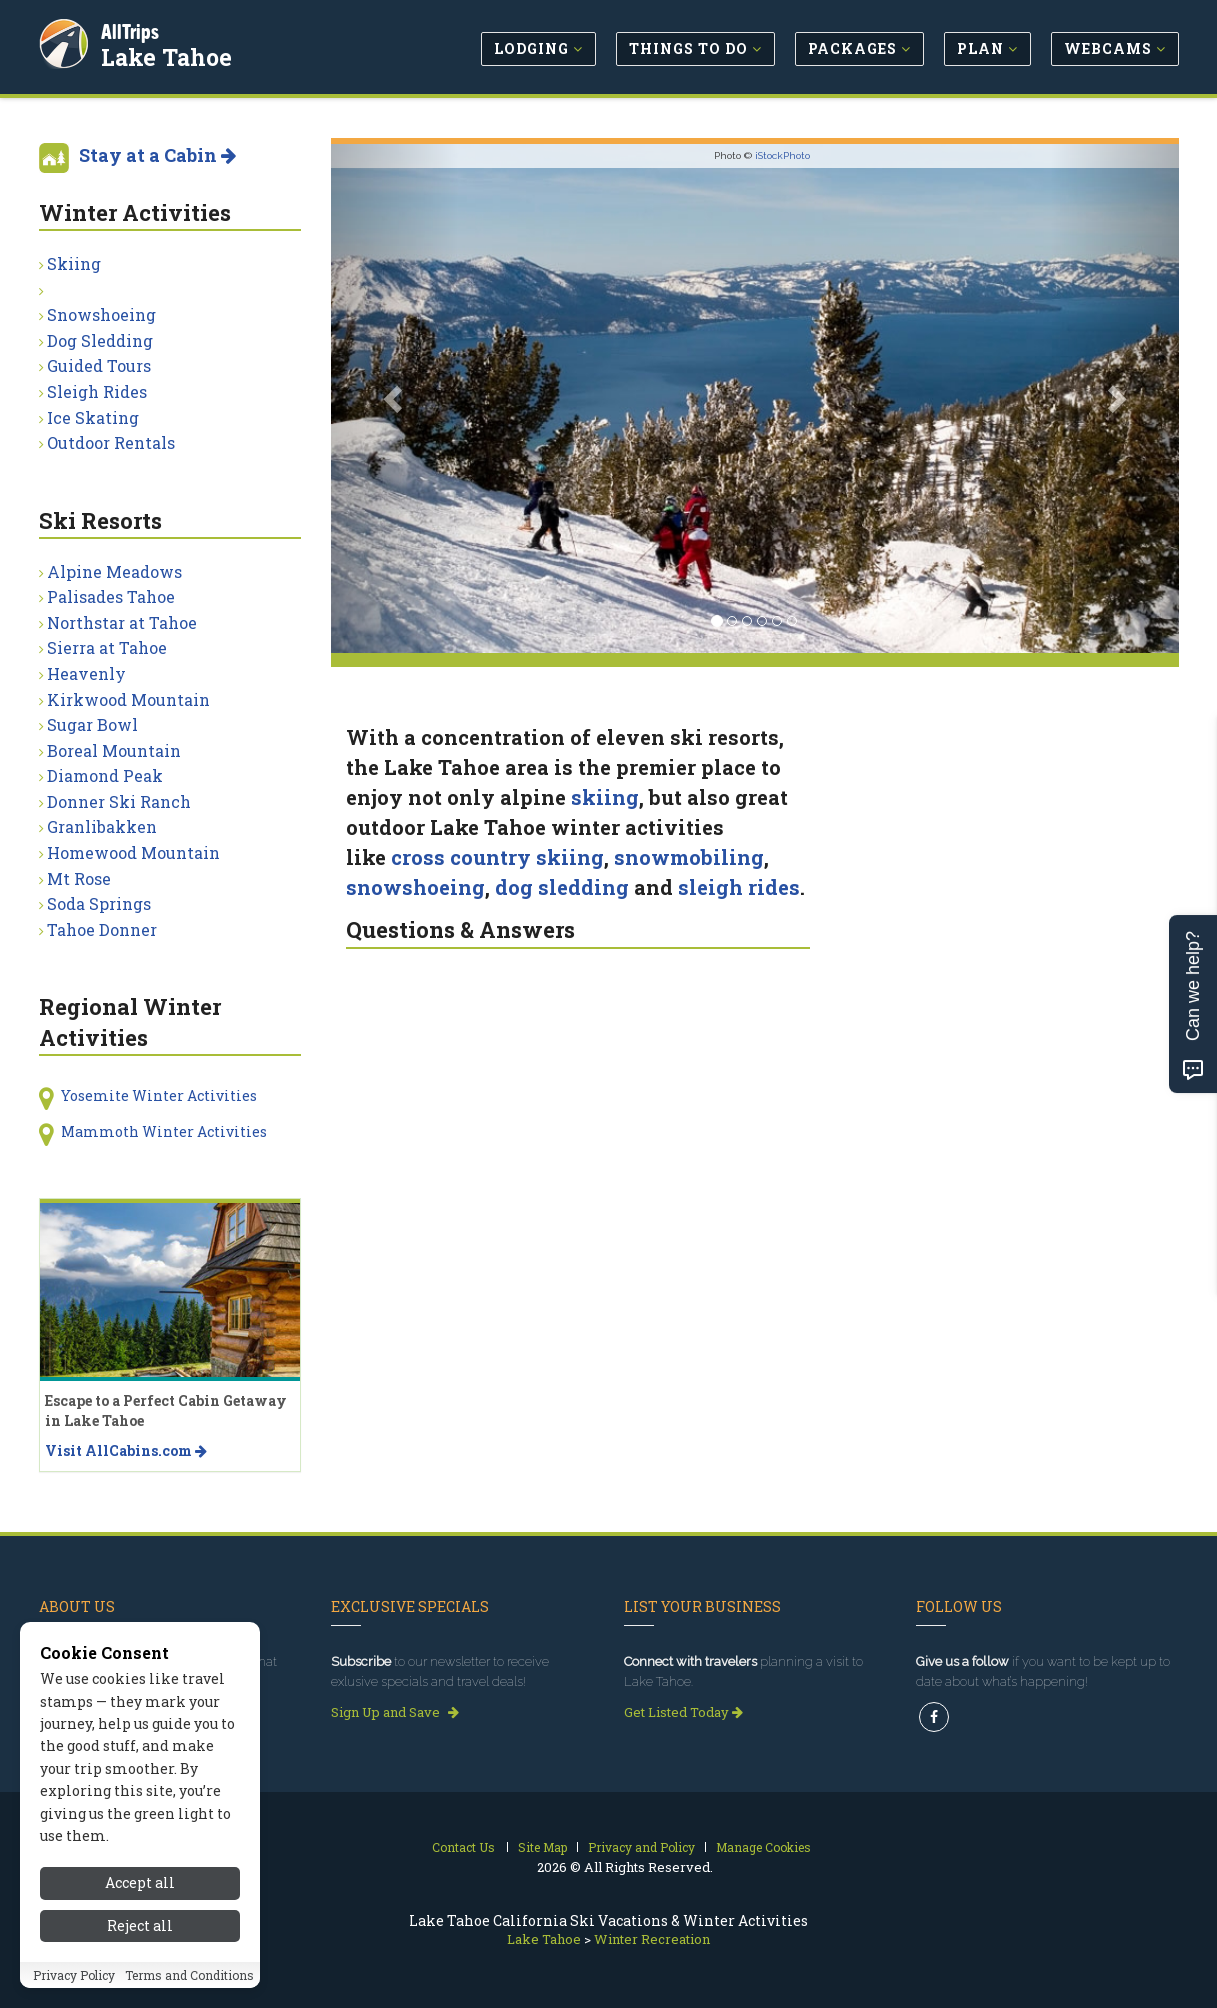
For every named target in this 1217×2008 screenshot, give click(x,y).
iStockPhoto (782, 155)
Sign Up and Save (395, 1712)
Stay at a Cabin (157, 155)
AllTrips (134, 28)
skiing (605, 797)
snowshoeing (415, 887)
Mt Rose (79, 878)
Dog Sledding (100, 340)
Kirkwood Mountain (128, 699)
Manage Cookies (763, 1847)
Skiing (74, 263)
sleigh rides (739, 887)
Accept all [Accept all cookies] (140, 1897)
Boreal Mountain (114, 750)
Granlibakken (102, 826)
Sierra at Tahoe (107, 647)
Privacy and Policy (641, 1847)
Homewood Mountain (133, 852)
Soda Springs (99, 903)
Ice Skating (93, 417)
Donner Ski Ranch (119, 801)
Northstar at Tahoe (122, 622)
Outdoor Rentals (111, 442)
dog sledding (562, 887)
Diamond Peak (105, 775)
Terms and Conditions (189, 1989)
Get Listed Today (683, 1712)
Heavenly (86, 673)
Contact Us (463, 1847)
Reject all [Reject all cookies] (140, 1940)
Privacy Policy (74, 1989)
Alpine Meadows (114, 571)
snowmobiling (689, 857)
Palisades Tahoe (111, 596)
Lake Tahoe (170, 54)
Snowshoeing (101, 314)
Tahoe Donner (102, 929)
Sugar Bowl (92, 724)
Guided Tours (99, 365)
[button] (394, 398)
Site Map (542, 1847)
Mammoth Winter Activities (164, 1131)
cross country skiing (497, 857)
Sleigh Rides (97, 391)
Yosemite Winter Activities (159, 1095)
